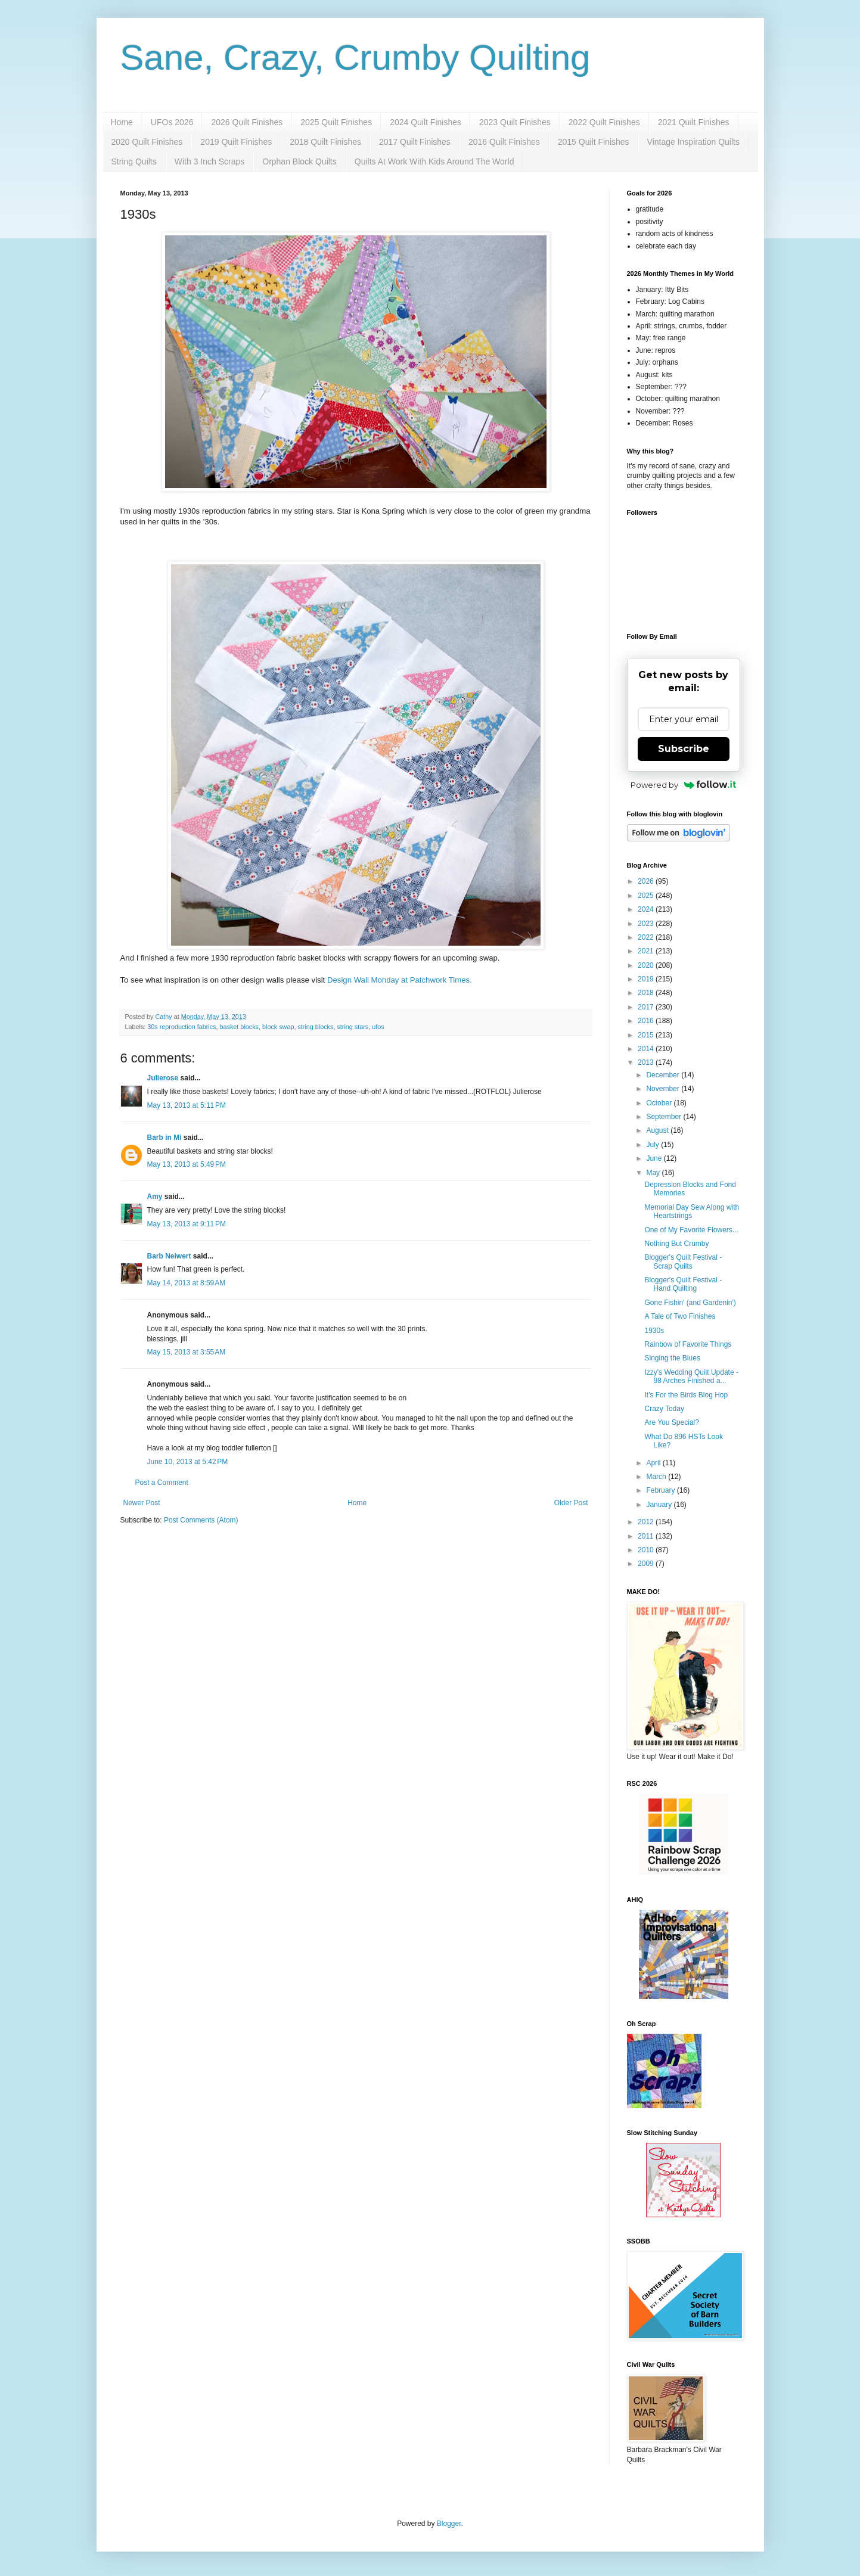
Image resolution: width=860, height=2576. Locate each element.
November (663, 1089)
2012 (647, 1522)
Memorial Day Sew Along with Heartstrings (691, 1211)
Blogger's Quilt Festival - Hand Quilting (683, 1284)
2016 (647, 1021)
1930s (654, 1330)
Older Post (571, 1503)
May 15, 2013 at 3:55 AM (186, 1352)
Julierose (163, 1078)
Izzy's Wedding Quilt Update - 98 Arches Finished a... (691, 1376)
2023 (647, 923)
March (657, 1476)
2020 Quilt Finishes (147, 142)
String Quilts (134, 161)
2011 (647, 1536)
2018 (647, 993)
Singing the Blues (672, 1358)
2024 (647, 909)
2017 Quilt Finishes (415, 142)
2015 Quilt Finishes (593, 142)
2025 (647, 895)
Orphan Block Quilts (299, 161)
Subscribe (683, 748)
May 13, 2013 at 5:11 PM (186, 1105)
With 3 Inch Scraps (210, 161)
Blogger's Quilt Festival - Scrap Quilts (683, 1261)
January (659, 1504)
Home (122, 122)
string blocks (315, 1026)
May (654, 1173)
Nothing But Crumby (676, 1243)
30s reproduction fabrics (181, 1026)
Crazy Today (664, 1408)
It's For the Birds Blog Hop (686, 1395)
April (654, 1463)
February (661, 1490)
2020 (647, 965)
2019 (647, 979)
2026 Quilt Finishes (246, 122)
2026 (647, 881)
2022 (647, 937)
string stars (352, 1026)
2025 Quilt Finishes (336, 122)
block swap (278, 1026)
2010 (647, 1550)
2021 (647, 951)
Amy (155, 1196)
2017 (647, 1007)
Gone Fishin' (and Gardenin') (689, 1302)
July (653, 1145)
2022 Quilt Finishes (604, 122)
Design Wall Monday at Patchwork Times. (400, 979)
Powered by (683, 785)
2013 (647, 1062)
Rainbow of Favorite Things (687, 1344)
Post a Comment (161, 1482)
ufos (378, 1026)
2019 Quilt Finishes (236, 142)
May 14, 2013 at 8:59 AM (186, 1283)
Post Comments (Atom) (201, 1520)
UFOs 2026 (172, 122)
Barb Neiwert (169, 1256)
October (659, 1103)
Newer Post (141, 1503)
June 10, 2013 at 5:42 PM (187, 1462)
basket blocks (239, 1026)
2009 (647, 1563)
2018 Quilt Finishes (325, 142)
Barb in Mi (164, 1137)
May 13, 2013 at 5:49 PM (186, 1164)
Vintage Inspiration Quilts (693, 142)
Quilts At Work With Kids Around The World (434, 161)
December (663, 1075)
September (664, 1117)
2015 (647, 1035)
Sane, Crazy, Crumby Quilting (355, 57)
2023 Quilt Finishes (515, 122)
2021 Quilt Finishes (693, 122)
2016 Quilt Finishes (504, 142)
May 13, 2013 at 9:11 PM (186, 1224)
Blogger (449, 2523)
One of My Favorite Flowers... (691, 1230)
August (658, 1130)
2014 (647, 1049)
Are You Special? (671, 1422)
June (654, 1158)
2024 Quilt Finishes (425, 122)
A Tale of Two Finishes (679, 1316)
